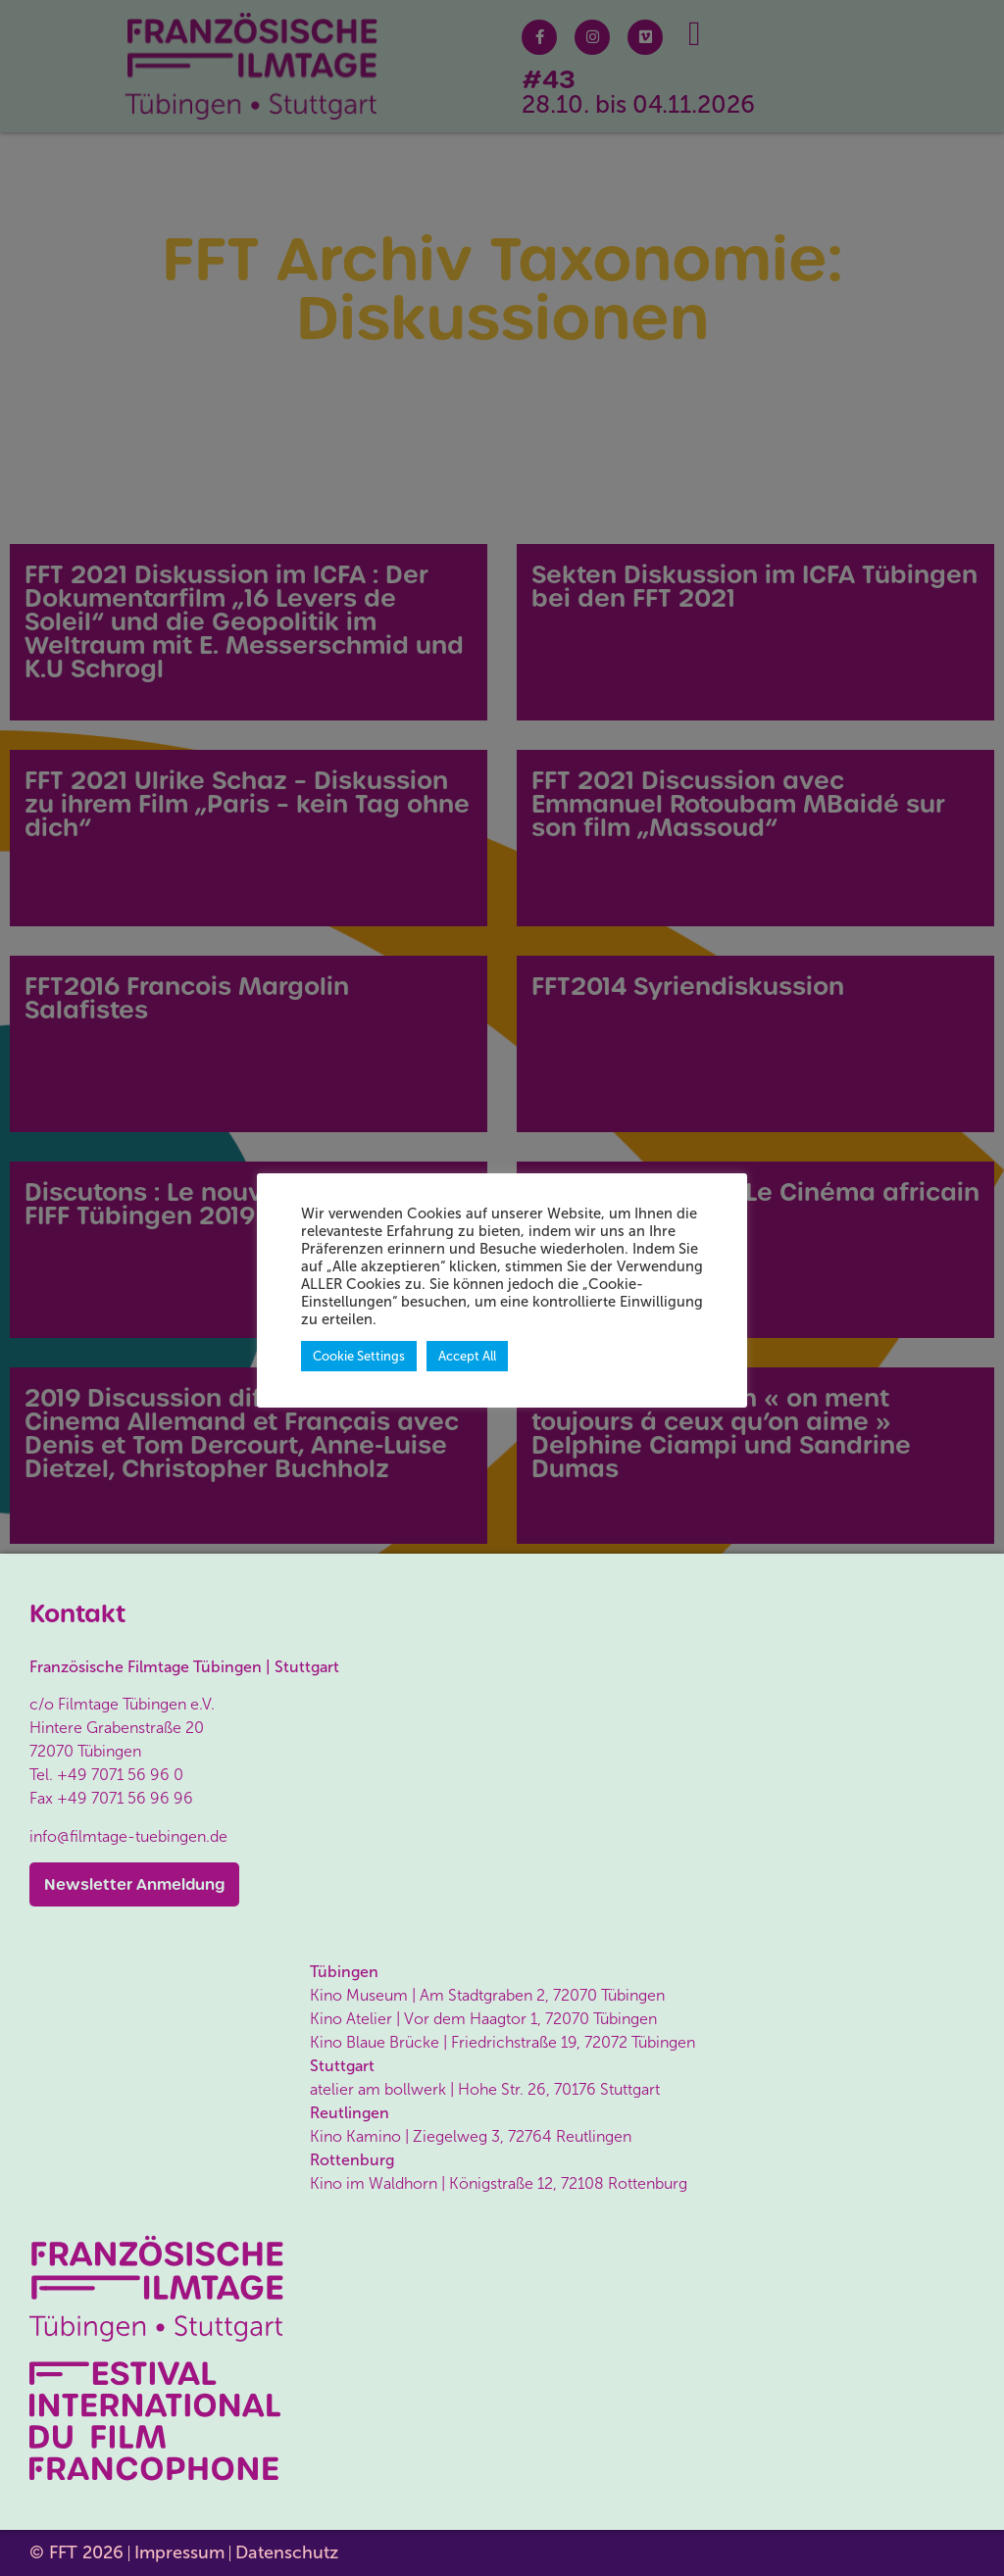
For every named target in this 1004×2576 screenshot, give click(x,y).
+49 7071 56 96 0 (120, 1774)
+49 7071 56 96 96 (125, 1798)
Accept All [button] (467, 1356)
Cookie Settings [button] (359, 1356)
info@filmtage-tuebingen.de (128, 1836)
